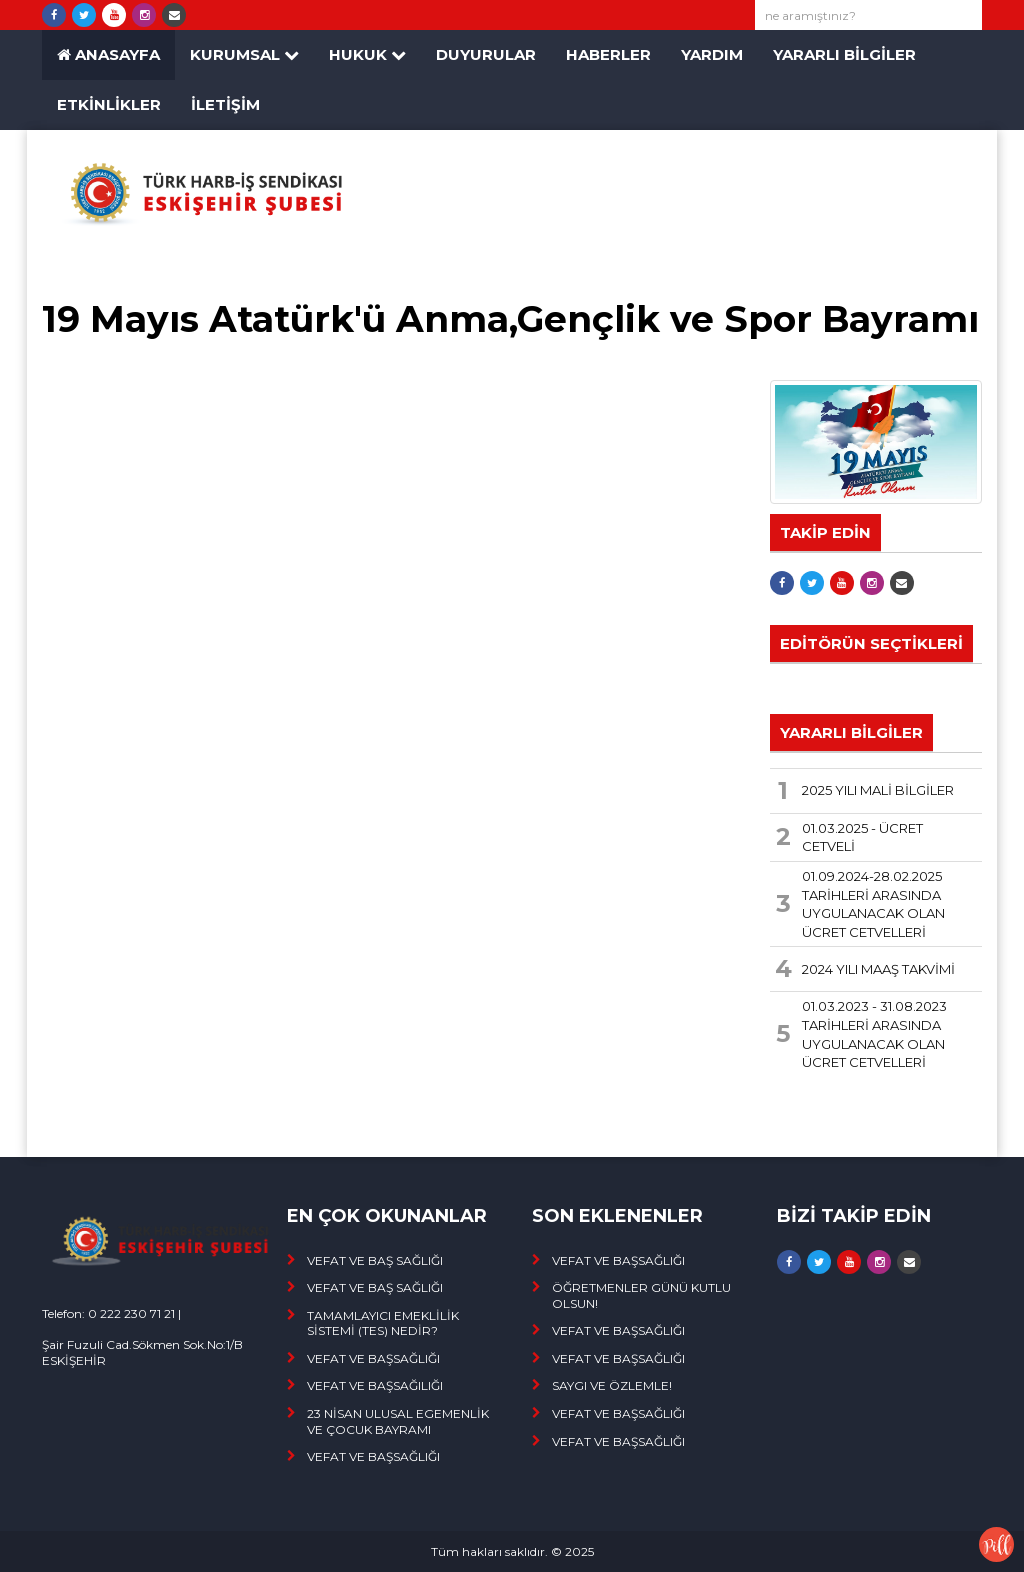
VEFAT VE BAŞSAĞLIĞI (373, 1358)
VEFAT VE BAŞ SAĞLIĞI (375, 1260)
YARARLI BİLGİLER (844, 54)
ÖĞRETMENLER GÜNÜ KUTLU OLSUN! (641, 1295)
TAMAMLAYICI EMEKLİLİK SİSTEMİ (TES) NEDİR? (383, 1323)
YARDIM (712, 54)
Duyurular (486, 54)
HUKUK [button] (367, 54)
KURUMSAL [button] (244, 54)
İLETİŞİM (225, 104)
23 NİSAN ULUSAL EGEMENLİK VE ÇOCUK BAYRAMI (398, 1421)
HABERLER (608, 54)
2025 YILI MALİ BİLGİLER (878, 790)
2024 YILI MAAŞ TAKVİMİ (878, 969)
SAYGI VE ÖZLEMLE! (612, 1385)
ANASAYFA (108, 54)
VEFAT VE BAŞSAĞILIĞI (375, 1385)
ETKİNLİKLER (109, 104)
